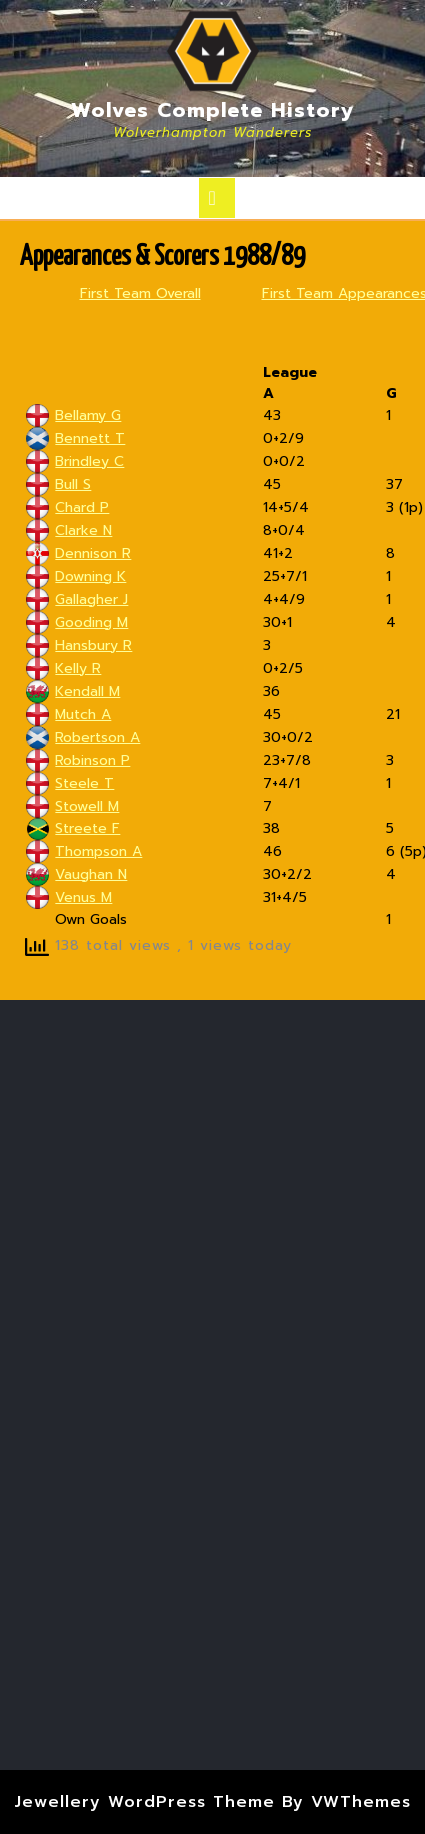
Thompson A (98, 851)
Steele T (84, 783)
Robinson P (92, 760)
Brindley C (89, 461)
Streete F (87, 828)
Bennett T (90, 438)
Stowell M (87, 806)
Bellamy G (88, 415)
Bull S (73, 484)
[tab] (217, 198)
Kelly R (78, 668)
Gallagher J (91, 599)
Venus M (83, 897)
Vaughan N (91, 874)
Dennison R (93, 553)
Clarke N (83, 530)
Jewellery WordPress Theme (144, 1802)
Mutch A (83, 714)
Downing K (90, 576)
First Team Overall (140, 293)
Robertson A (97, 737)
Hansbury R (93, 645)
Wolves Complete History (213, 110)
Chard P (82, 507)
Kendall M (87, 691)
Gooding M (91, 622)
